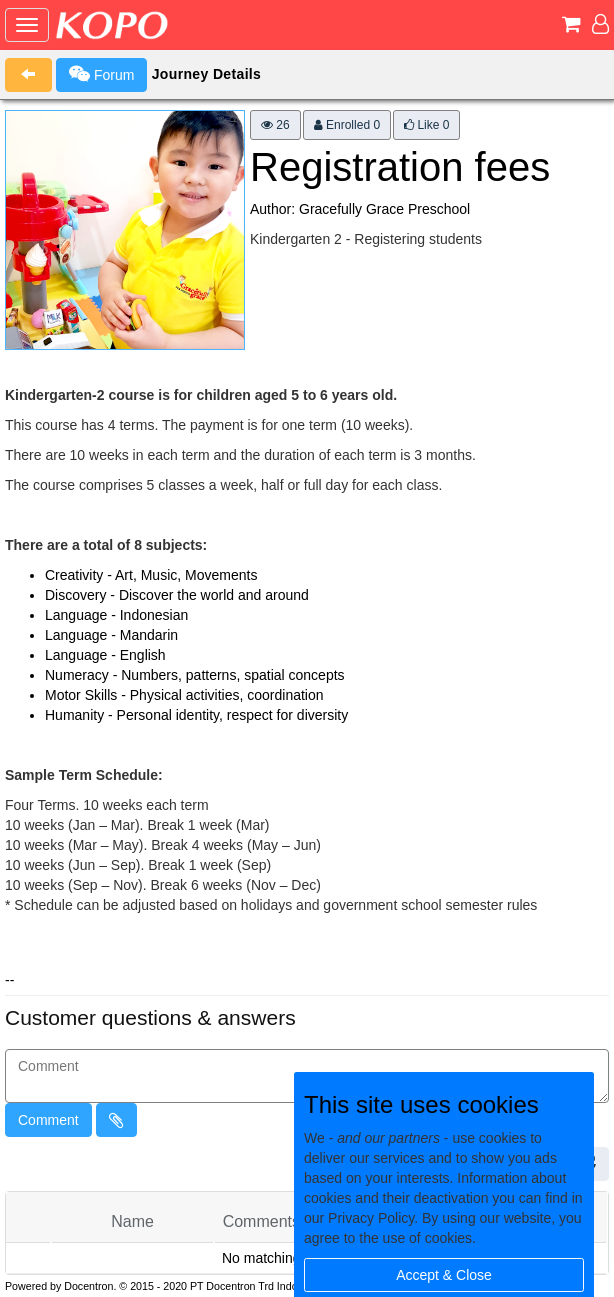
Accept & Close (444, 1275)
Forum (101, 74)
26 (275, 125)
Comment (48, 1120)
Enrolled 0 (347, 125)
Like (426, 125)
